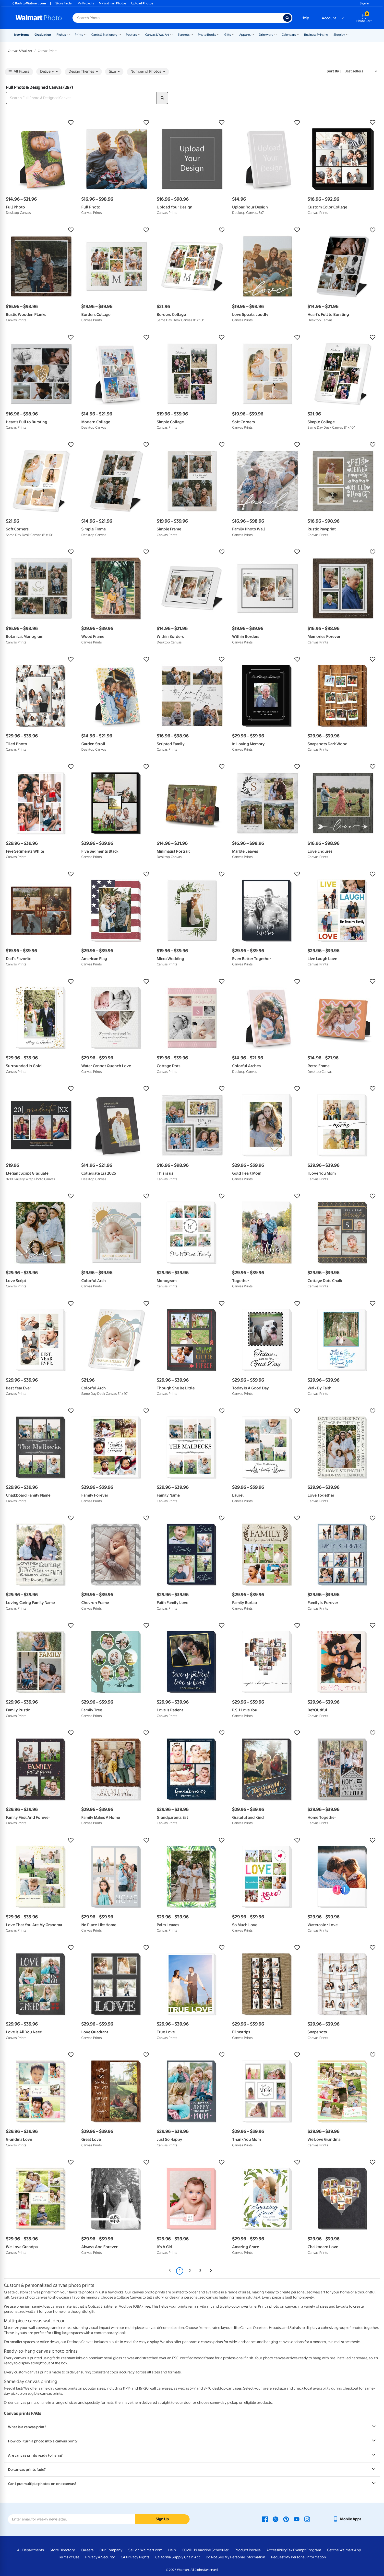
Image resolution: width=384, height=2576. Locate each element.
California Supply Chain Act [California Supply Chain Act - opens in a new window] (177, 2557)
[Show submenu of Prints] (85, 34)
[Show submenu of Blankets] (191, 34)
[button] (41, 122)
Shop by (339, 34)
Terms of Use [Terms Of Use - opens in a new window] (68, 2557)
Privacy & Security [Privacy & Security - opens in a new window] (100, 2557)
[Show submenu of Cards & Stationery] (119, 34)
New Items (21, 34)
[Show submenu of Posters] (139, 34)
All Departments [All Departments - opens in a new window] (30, 2550)
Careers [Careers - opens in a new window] (87, 2550)
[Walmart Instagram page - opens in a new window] (307, 2519)
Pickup (61, 34)
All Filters (19, 71)
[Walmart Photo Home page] (39, 18)
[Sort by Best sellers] (360, 71)
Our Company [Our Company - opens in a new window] (110, 2550)
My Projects (86, 3)
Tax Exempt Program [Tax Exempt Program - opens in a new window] (304, 2550)
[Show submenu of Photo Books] (218, 34)
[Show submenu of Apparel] (252, 34)
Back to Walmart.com (29, 3)
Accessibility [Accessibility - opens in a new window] (276, 2550)
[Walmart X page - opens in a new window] (275, 2519)
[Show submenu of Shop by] (347, 34)
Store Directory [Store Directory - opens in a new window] (62, 2550)
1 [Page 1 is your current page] (179, 2270)
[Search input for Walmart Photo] (177, 18)
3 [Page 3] (200, 2270)
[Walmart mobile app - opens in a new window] (347, 2519)
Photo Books (207, 34)
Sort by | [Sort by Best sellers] (334, 71)
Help (305, 18)
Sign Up (162, 2519)
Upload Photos (142, 3)
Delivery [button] (49, 71)
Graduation (43, 34)
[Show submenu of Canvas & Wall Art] (171, 34)
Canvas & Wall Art (157, 34)
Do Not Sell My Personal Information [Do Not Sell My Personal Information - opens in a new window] (235, 2557)
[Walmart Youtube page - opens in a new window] (297, 2519)
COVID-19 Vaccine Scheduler (205, 2550)
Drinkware (266, 34)
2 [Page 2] (190, 2270)
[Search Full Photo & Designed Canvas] (81, 98)
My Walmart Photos (112, 3)
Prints (79, 34)
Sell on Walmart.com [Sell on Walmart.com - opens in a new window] (145, 2550)
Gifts (227, 34)
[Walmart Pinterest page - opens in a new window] (286, 2519)
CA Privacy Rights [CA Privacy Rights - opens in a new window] (135, 2557)
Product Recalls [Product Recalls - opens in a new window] (248, 2550)
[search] (162, 98)
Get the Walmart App (344, 2550)
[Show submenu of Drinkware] (275, 34)
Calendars (289, 34)
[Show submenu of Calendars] (298, 34)
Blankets (184, 34)
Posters (131, 34)
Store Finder (64, 3)
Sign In (364, 3)
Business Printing (316, 34)
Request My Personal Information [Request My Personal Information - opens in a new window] (298, 2557)
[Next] (211, 2271)
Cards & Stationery (104, 34)
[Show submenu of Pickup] (68, 34)
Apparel (245, 34)
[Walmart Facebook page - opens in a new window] (265, 2519)
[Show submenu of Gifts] (233, 34)
